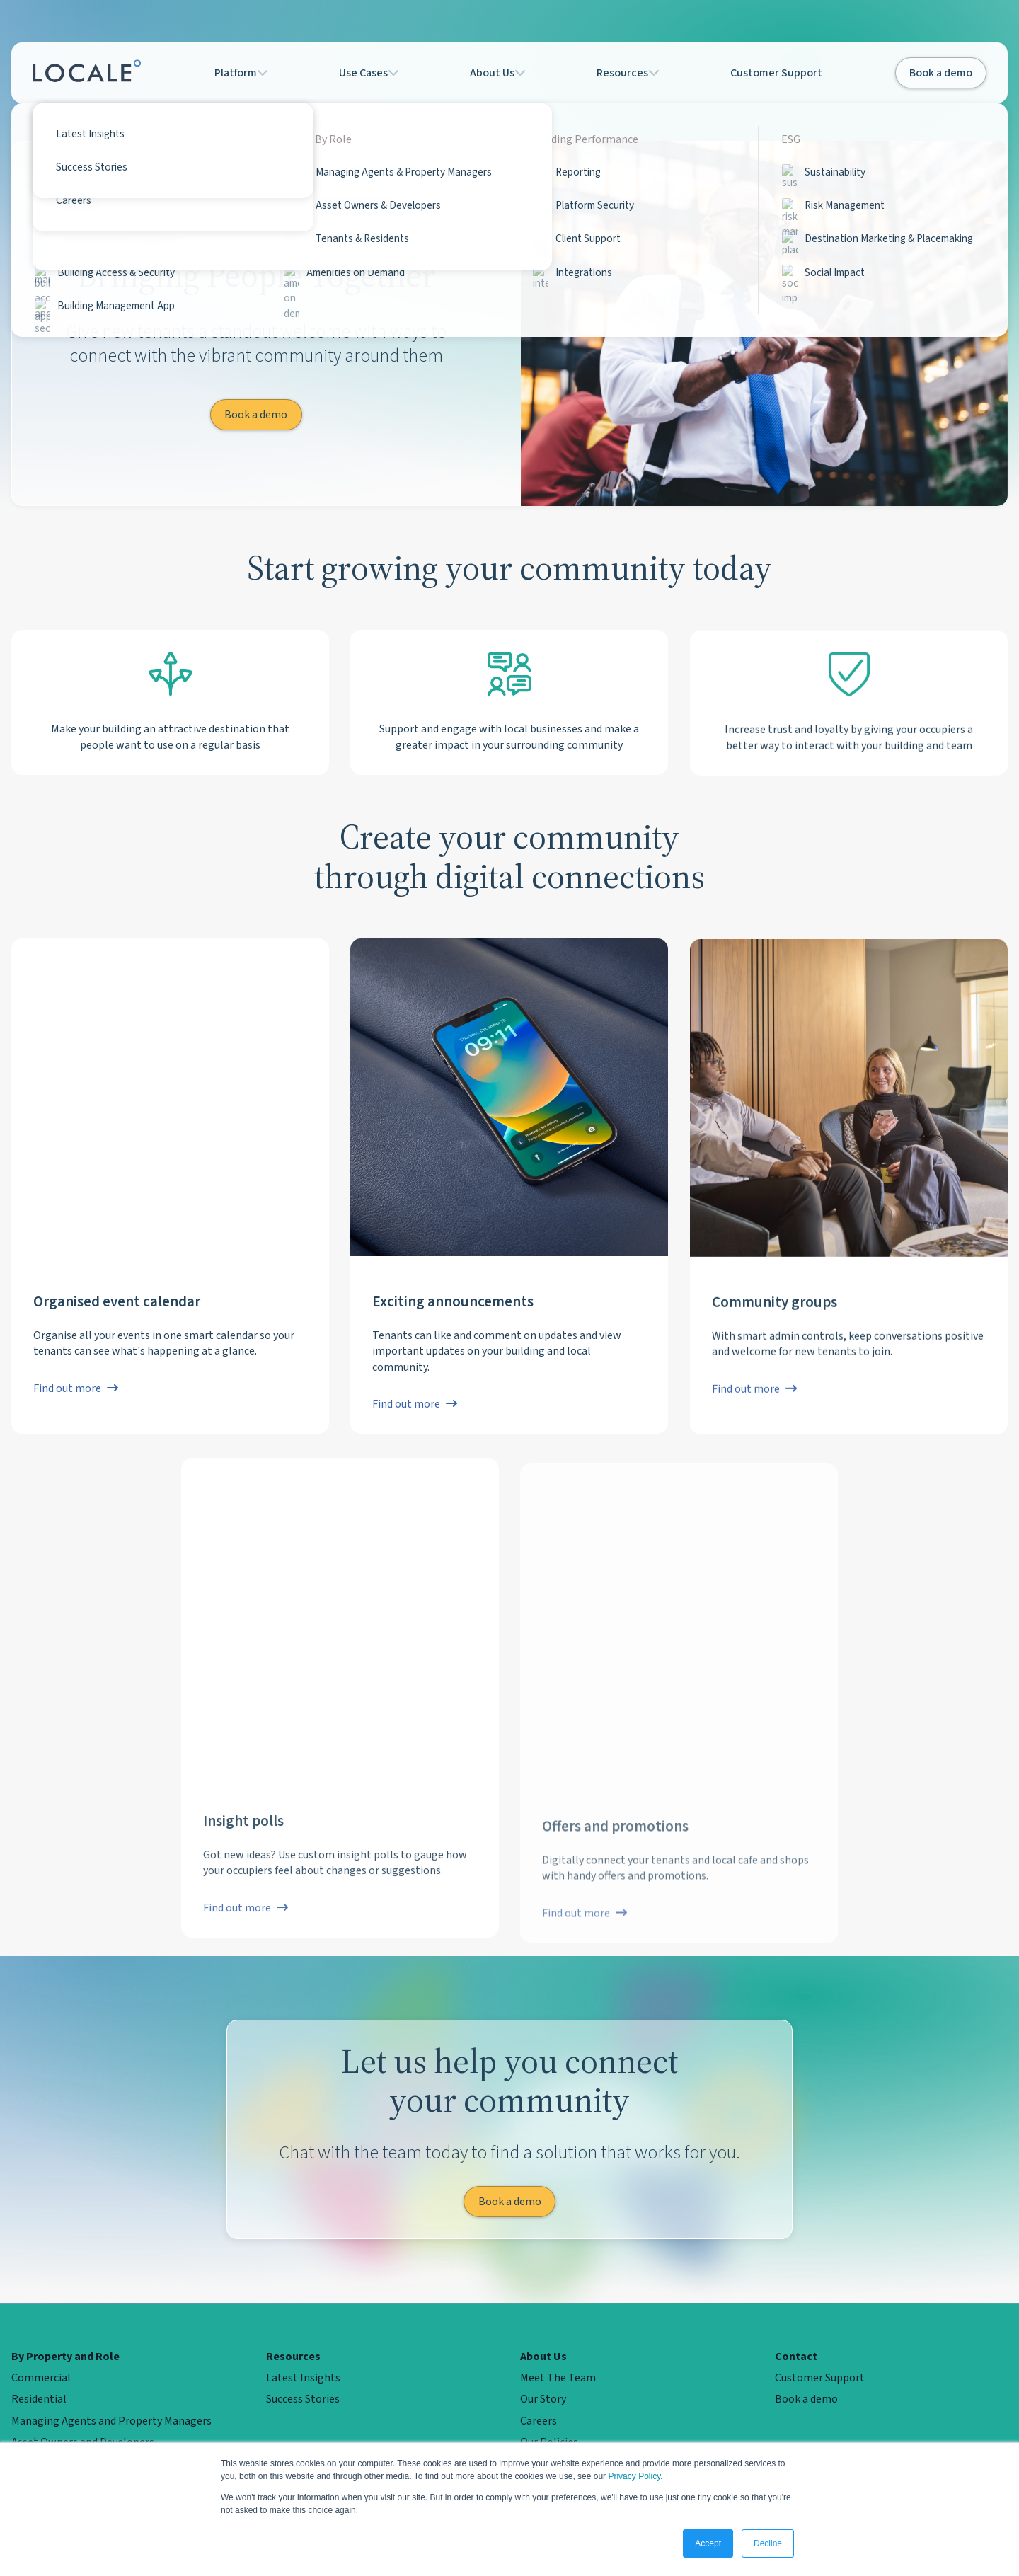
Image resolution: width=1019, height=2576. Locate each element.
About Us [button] (504, 73)
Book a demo (940, 73)
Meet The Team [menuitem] (558, 2378)
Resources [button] (639, 73)
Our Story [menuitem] (543, 2399)
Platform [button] (237, 73)
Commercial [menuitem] (41, 2378)
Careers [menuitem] (538, 2421)
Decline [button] (768, 2543)
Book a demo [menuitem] (806, 2399)
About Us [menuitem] (543, 2356)
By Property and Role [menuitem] (65, 2356)
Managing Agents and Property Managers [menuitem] (111, 2421)
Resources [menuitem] (293, 2356)
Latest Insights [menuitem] (303, 2378)
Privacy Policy (634, 2476)
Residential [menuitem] (39, 2399)
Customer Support (787, 73)
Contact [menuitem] (796, 2356)
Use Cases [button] (371, 73)
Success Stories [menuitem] (303, 2399)
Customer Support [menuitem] (820, 2378)
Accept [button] (708, 2543)
